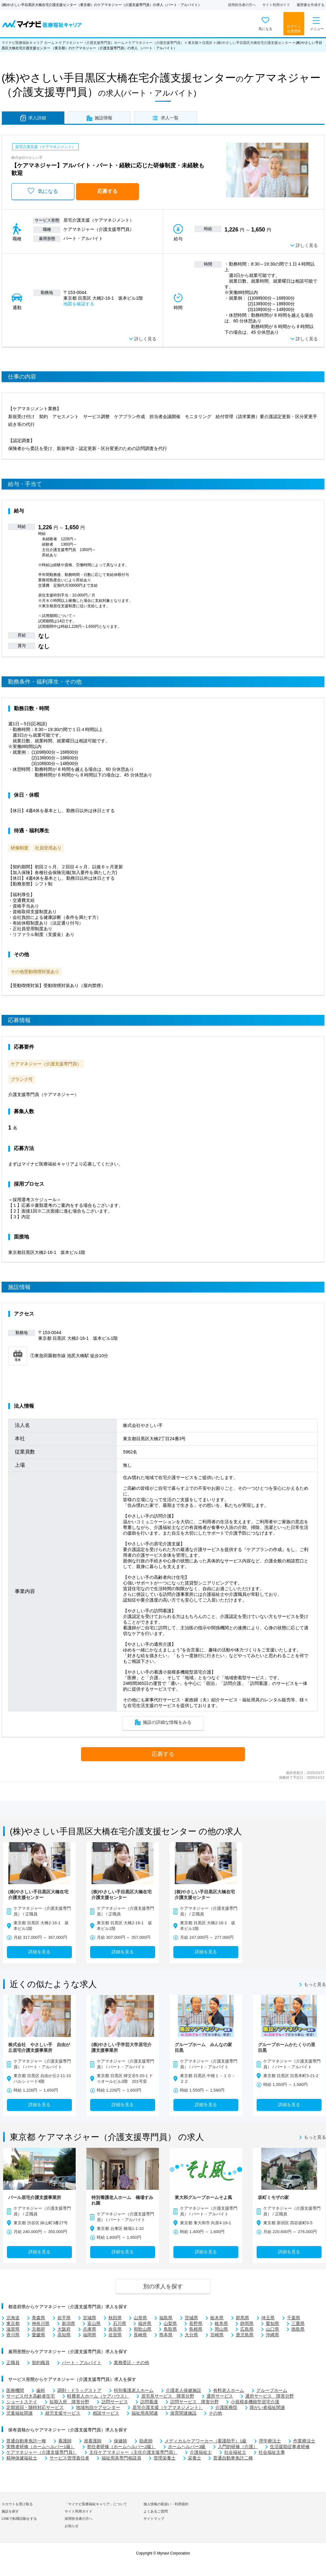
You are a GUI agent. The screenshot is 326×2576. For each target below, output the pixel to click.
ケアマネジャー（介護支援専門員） (156, 43)
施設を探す (10, 2511)
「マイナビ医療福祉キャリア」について (96, 2504)
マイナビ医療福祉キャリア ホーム (28, 43)
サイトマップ (153, 2518)
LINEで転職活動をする (19, 2518)
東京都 (193, 43)
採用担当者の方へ (242, 5)
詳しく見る (307, 245)
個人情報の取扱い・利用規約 (166, 2504)
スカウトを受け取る (17, 2504)
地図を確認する (78, 303)
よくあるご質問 (155, 2511)
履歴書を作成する (310, 5)
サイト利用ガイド (276, 5)
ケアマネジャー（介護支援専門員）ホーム (92, 43)
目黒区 (207, 43)
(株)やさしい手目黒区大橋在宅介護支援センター (254, 43)
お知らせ (72, 2526)
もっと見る (315, 1984)
